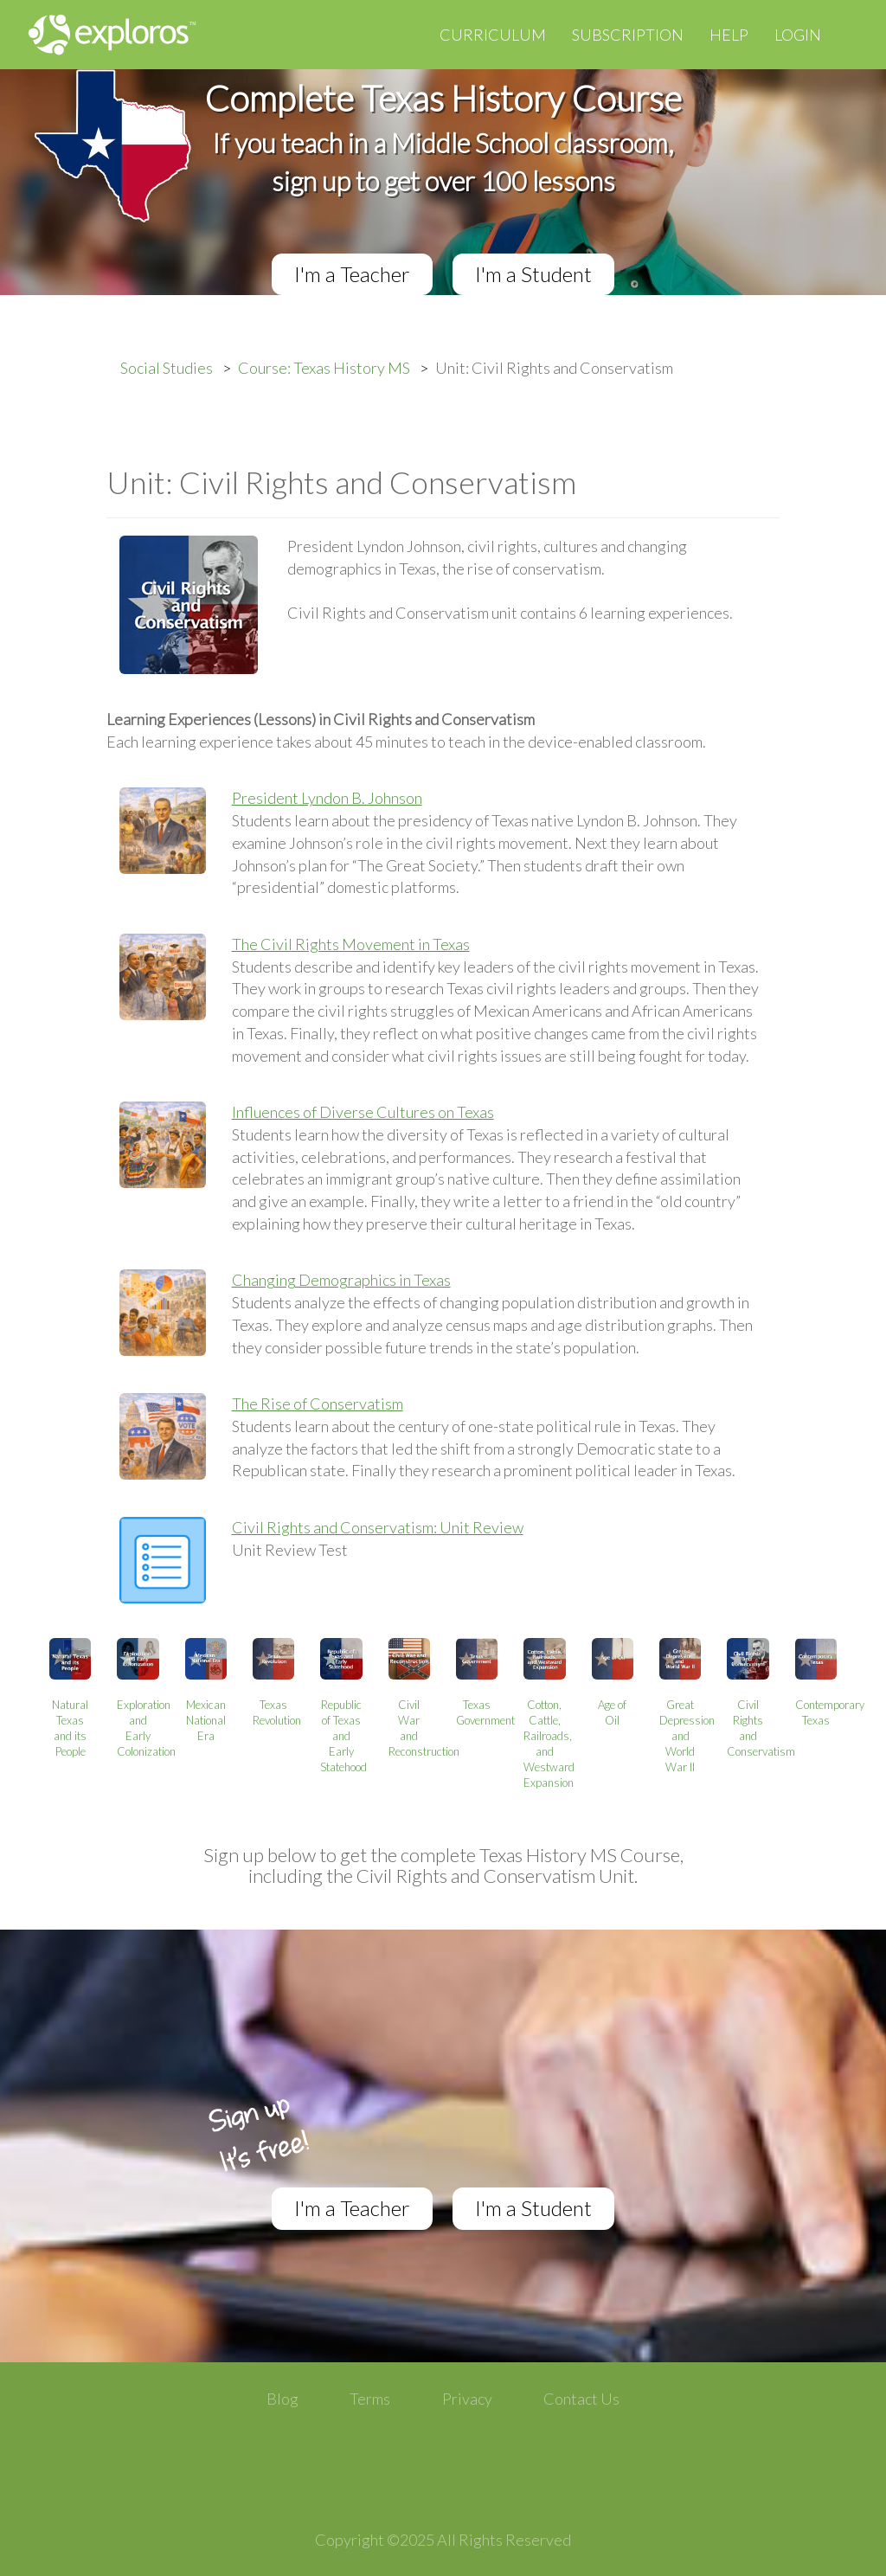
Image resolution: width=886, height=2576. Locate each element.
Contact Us (581, 2398)
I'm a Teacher (352, 273)
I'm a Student (533, 273)
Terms (370, 2398)
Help (728, 34)
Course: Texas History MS (324, 367)
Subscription (628, 34)
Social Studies (166, 367)
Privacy (467, 2398)
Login (797, 34)
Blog (282, 2398)
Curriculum (493, 34)
